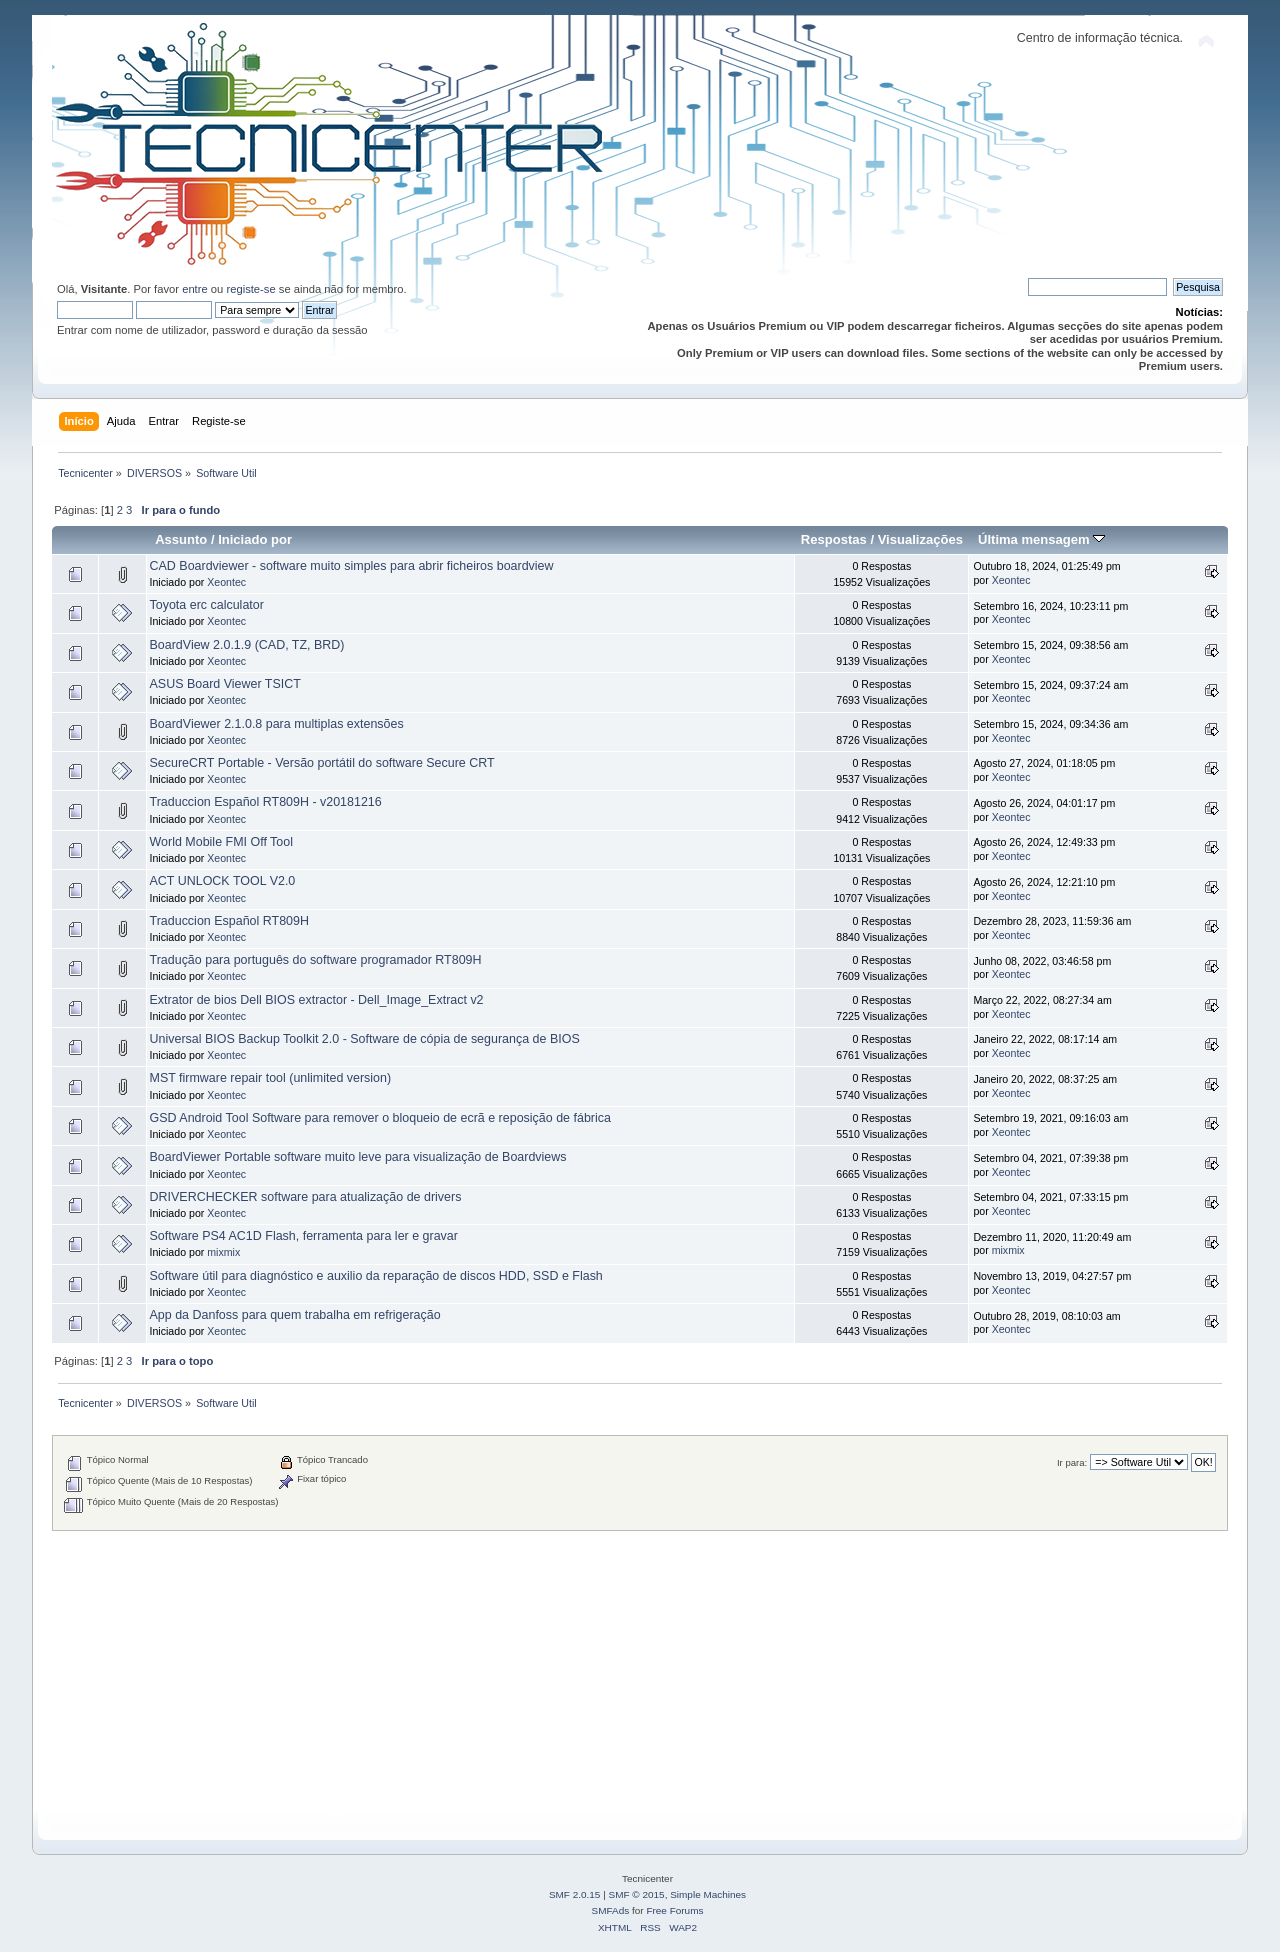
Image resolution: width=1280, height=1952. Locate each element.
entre (195, 289)
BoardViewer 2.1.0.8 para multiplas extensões (277, 724)
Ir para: (1072, 1462)
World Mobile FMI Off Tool (221, 842)
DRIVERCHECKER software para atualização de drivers (306, 1197)
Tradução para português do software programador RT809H (316, 960)
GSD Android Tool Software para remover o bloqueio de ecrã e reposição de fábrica (380, 1118)
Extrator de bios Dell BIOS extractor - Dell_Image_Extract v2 (317, 1000)
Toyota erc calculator (207, 605)
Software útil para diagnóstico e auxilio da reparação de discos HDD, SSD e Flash (376, 1276)
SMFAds (611, 1910)
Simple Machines (708, 1894)
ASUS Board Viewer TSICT (225, 684)
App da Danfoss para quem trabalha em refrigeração (295, 1315)
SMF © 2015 (637, 1894)
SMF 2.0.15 (575, 1894)
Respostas (834, 539)
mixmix (223, 1252)
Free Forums (674, 1910)
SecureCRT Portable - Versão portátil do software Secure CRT (322, 763)
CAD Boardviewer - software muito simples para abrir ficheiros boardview (352, 566)
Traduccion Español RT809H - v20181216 (266, 802)
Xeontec (226, 582)
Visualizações (920, 539)
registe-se (250, 289)
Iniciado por (255, 539)
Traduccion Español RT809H (229, 921)
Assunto (181, 539)
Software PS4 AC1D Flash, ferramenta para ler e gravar (304, 1236)
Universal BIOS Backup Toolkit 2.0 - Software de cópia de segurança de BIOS (365, 1039)
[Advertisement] (640, 1671)
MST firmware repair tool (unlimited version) (271, 1078)
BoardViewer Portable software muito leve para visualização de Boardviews (358, 1157)
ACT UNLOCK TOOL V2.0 (223, 881)
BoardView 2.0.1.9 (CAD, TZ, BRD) (247, 645)
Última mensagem (1041, 539)
